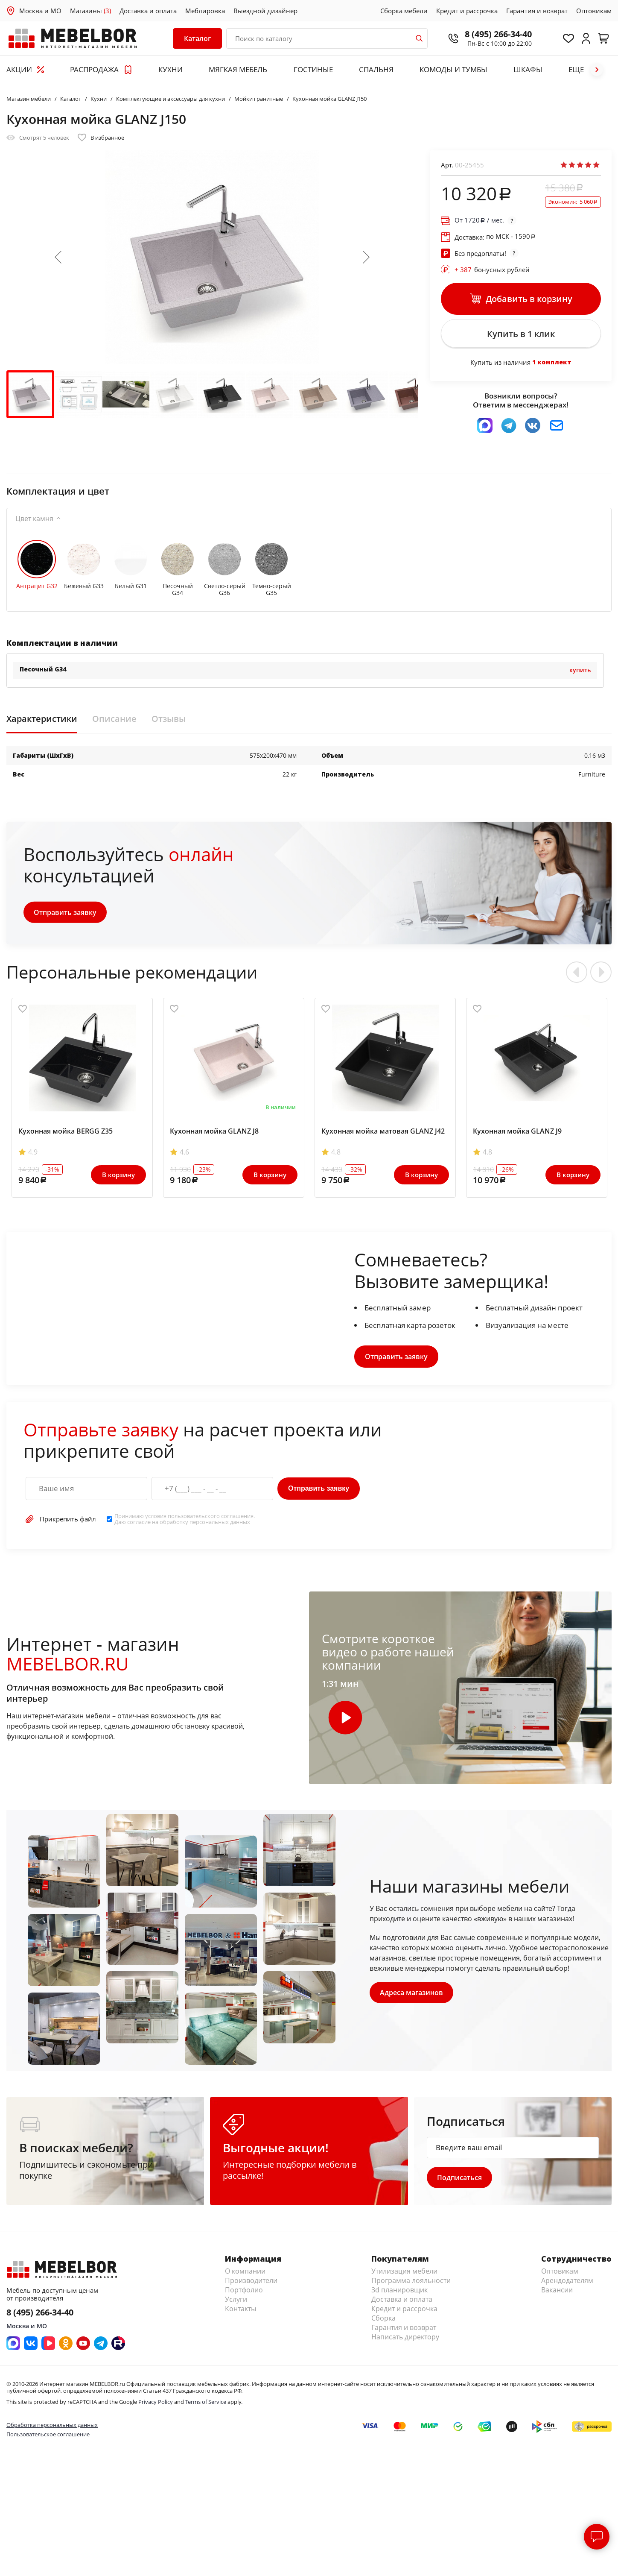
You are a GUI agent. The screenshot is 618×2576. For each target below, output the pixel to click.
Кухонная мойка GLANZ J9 (517, 1133)
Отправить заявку (65, 915)
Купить (580, 673)
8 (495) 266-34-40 (494, 34)
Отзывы (169, 721)
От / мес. (479, 220)
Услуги (236, 2302)
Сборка (383, 2321)
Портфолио (244, 2293)
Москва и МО (40, 10)
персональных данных (219, 1525)
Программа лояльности (411, 2284)
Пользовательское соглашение (48, 2437)
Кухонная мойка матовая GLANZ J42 (383, 1133)
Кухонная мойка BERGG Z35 (65, 1133)
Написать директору (405, 2340)
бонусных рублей (492, 269)
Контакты (240, 2312)
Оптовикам (594, 11)
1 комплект (551, 365)
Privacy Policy (155, 2405)
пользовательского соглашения (211, 1518)
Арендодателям (567, 2284)
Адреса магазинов (411, 1995)
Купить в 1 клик (520, 335)
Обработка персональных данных (52, 2428)
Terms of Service (205, 2405)
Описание (114, 721)
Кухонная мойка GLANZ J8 (214, 1133)
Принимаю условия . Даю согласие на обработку (184, 1521)
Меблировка (205, 11)
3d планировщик (399, 2293)
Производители (251, 2284)
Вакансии (557, 2293)
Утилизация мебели (404, 2274)
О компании (245, 2274)
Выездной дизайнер (265, 11)
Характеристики (41, 721)
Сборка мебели (404, 11)
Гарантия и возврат (537, 11)
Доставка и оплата (148, 11)
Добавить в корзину (521, 299)
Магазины (90, 11)
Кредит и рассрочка (467, 11)
